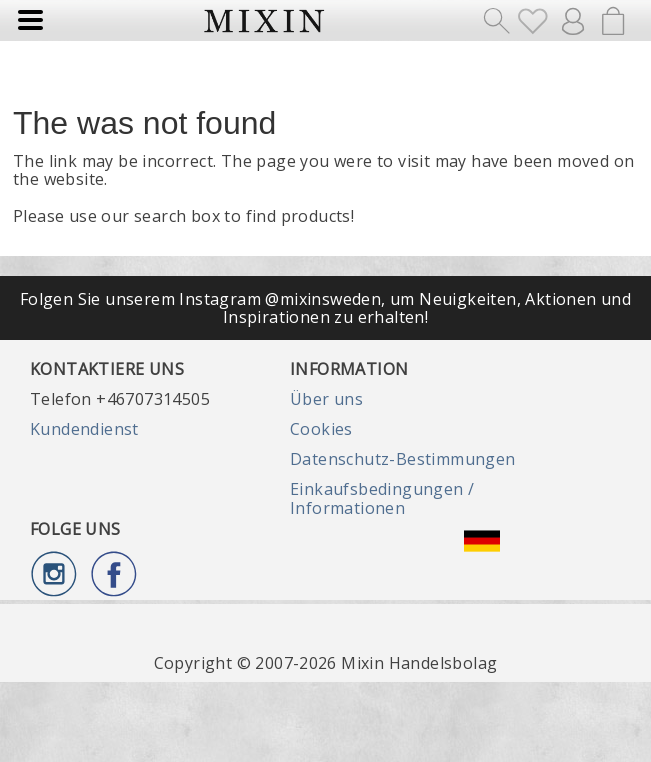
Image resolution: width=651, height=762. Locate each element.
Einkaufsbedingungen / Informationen (382, 498)
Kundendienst (84, 429)
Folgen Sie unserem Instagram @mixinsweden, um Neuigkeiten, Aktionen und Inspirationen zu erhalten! (325, 308)
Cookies (321, 429)
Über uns (326, 399)
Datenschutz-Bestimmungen (403, 459)
